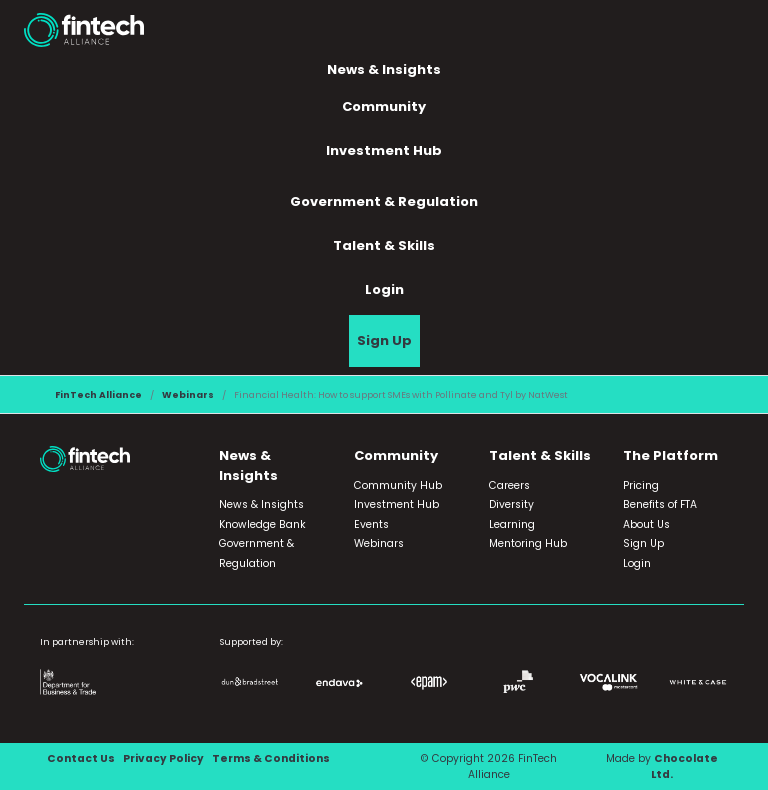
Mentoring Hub (528, 543)
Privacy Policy (163, 758)
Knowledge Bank (262, 524)
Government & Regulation (384, 201)
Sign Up (384, 340)
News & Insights (384, 69)
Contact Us (81, 758)
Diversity (511, 504)
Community (384, 106)
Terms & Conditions (271, 758)
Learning (512, 524)
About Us (646, 524)
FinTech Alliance (98, 394)
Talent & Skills (384, 245)
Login (384, 289)
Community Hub (398, 485)
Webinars (188, 394)
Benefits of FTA (660, 504)
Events (371, 524)
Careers (509, 485)
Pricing (641, 485)
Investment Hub (384, 150)
